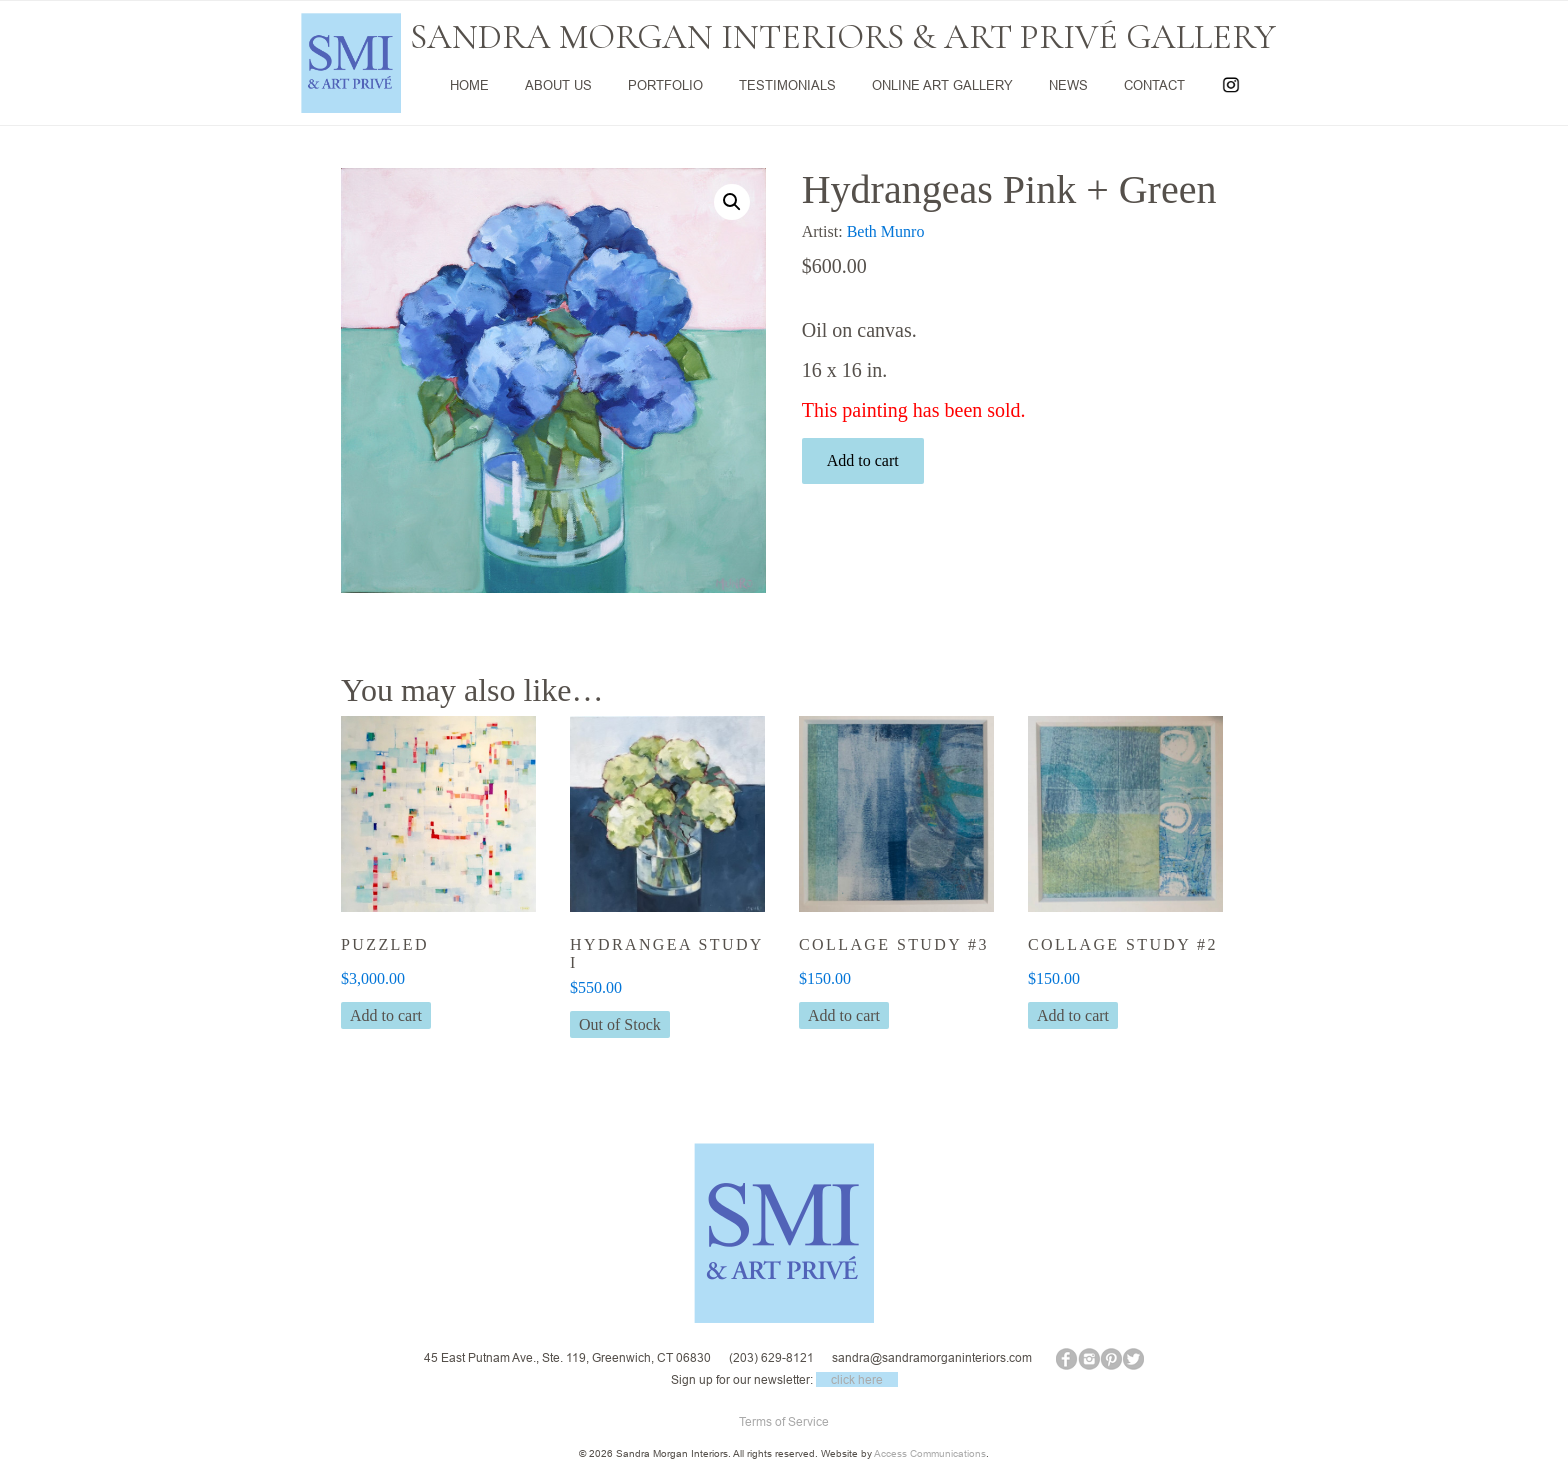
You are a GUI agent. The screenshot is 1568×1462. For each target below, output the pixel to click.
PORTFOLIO (665, 85)
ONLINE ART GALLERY (942, 85)
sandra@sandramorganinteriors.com (932, 1357)
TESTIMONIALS (787, 85)
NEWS (1068, 85)
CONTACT (1154, 85)
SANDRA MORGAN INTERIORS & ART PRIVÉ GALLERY (843, 37)
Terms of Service (784, 1421)
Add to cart (863, 460)
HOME (469, 85)
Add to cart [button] (386, 1015)
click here (857, 1379)
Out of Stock (620, 1024)
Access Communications (930, 1453)
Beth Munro (886, 231)
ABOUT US (558, 85)
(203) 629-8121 (771, 1357)
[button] (732, 202)
